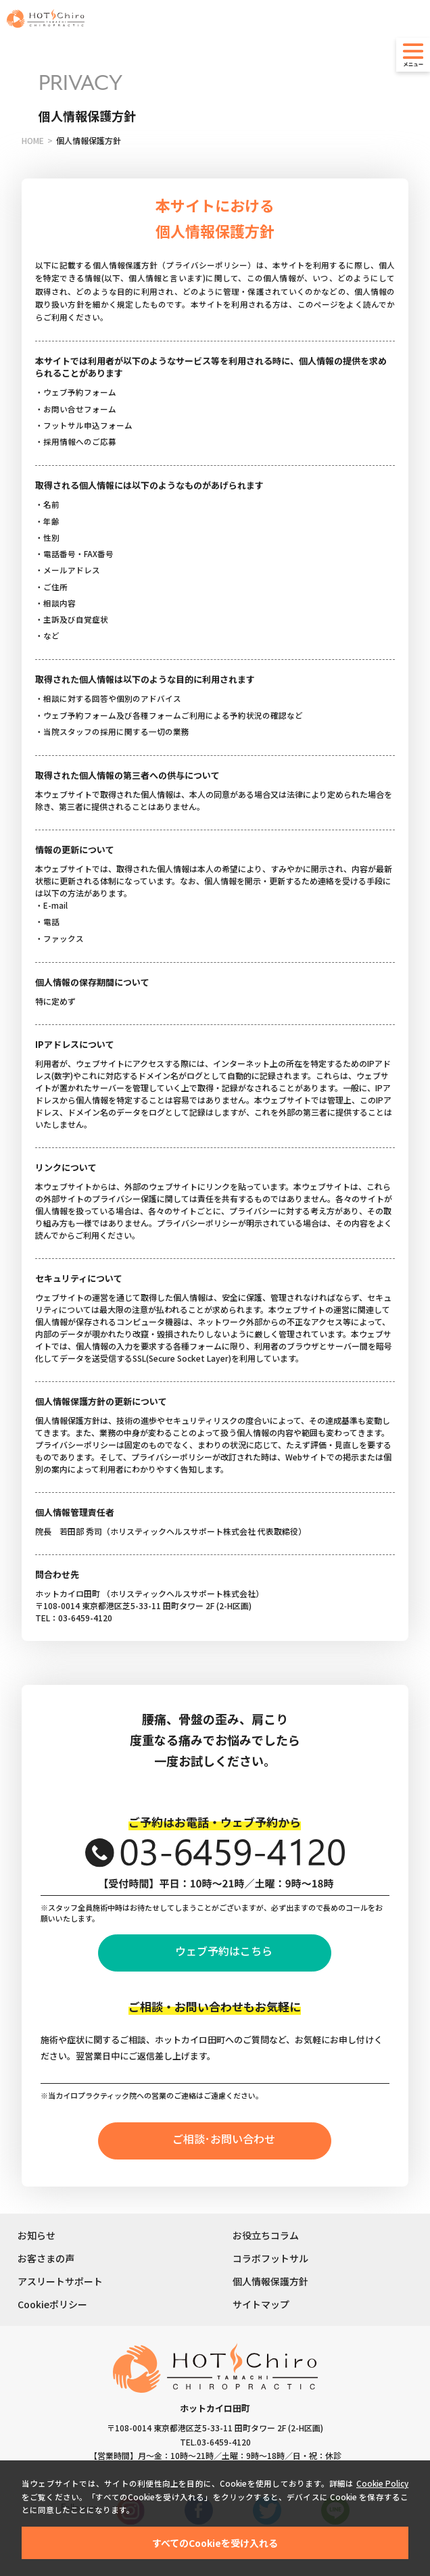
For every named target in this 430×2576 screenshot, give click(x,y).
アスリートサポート (60, 2281)
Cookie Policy (382, 2483)
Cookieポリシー (52, 2304)
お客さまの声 (46, 2258)
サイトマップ (261, 2304)
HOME (33, 140)
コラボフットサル (270, 2258)
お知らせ (36, 2235)
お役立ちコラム (266, 2235)
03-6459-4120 (224, 2442)
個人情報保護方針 (270, 2281)
